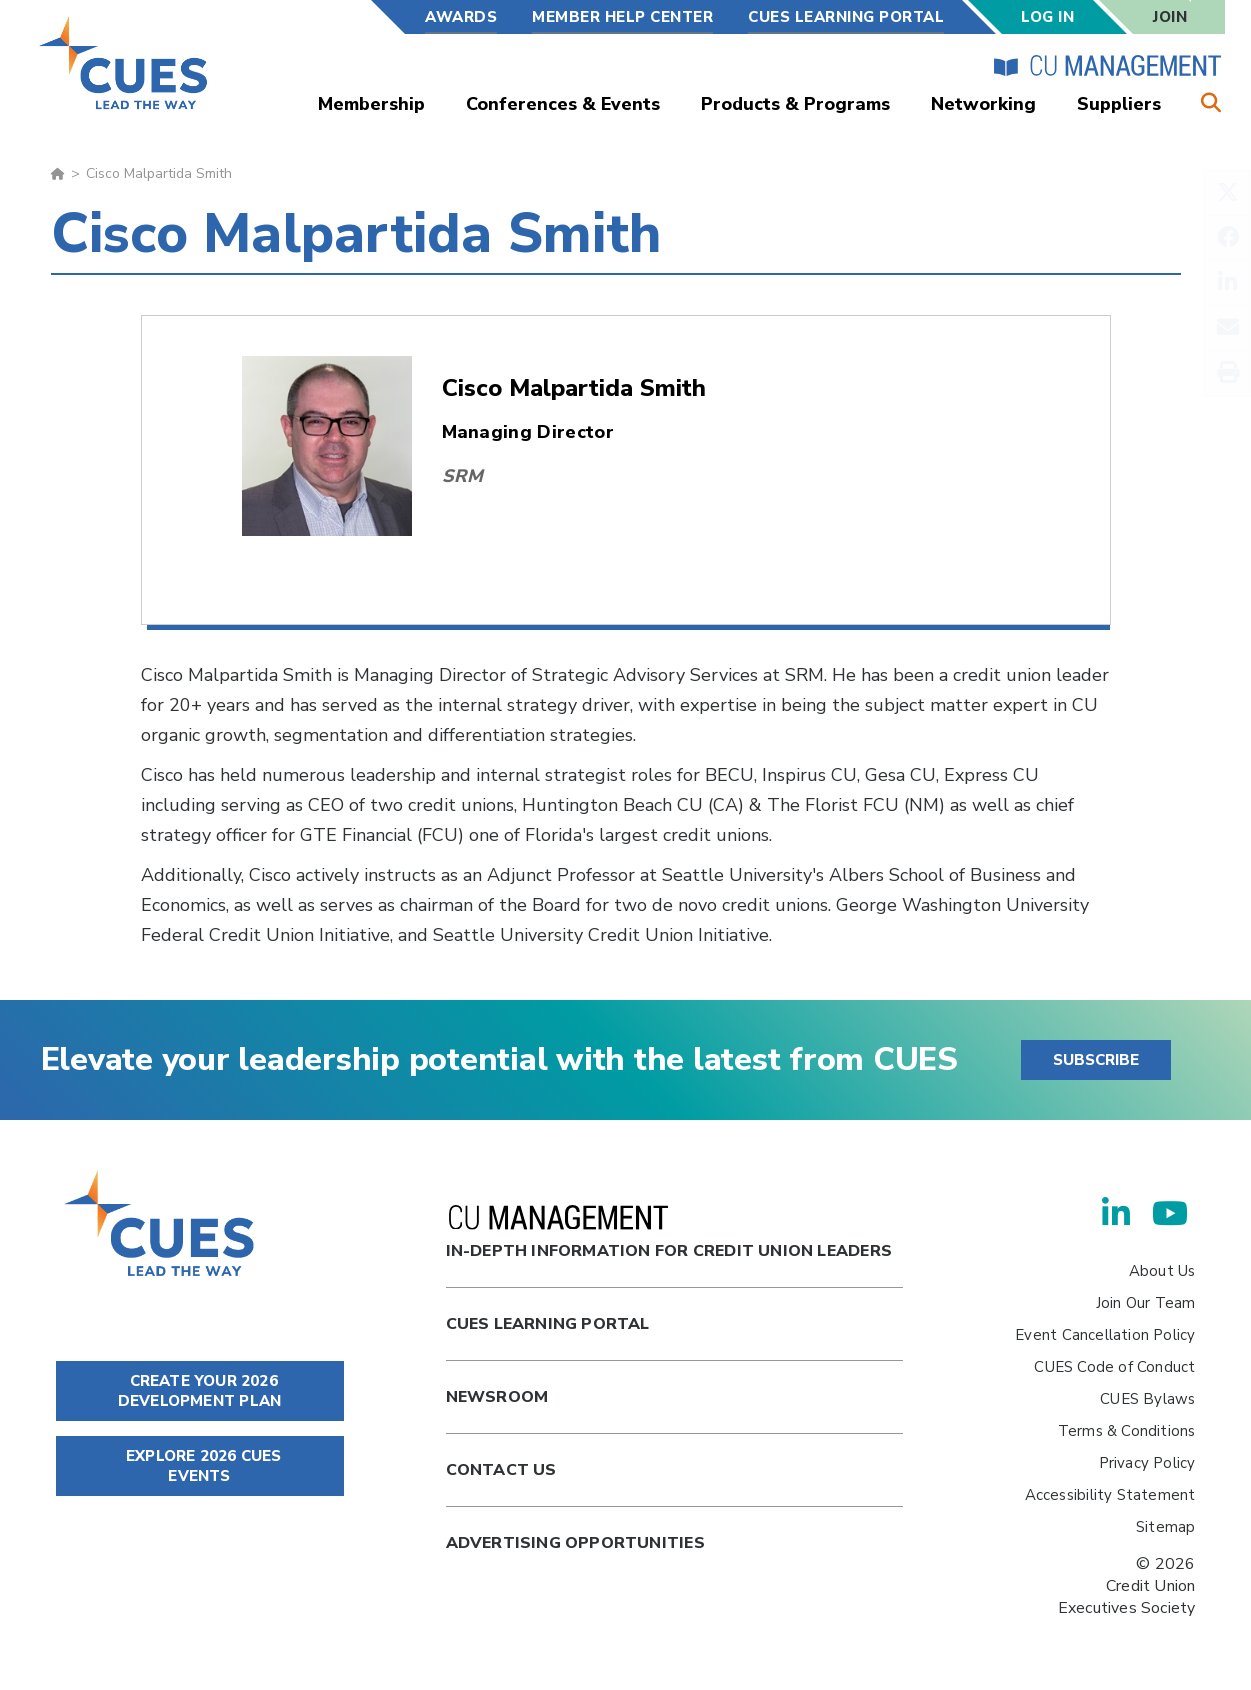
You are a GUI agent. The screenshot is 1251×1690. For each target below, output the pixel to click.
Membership (371, 104)
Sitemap (1165, 1527)
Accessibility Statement (1110, 1495)
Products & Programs (795, 104)
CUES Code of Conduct (1114, 1367)
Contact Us (501, 1470)
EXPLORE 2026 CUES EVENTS (200, 1466)
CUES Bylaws (1147, 1399)
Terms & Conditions (1127, 1431)
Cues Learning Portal (548, 1324)
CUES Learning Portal (846, 17)
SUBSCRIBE (1096, 1060)
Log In (1047, 17)
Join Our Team (1146, 1303)
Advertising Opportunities (575, 1543)
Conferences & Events (563, 104)
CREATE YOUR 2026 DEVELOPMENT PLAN (199, 1391)
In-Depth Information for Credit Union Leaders (669, 1233)
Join (1170, 17)
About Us (1162, 1271)
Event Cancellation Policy (1105, 1335)
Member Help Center (622, 17)
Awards (461, 17)
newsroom (497, 1397)
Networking (983, 104)
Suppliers (1119, 104)
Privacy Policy (1147, 1463)
